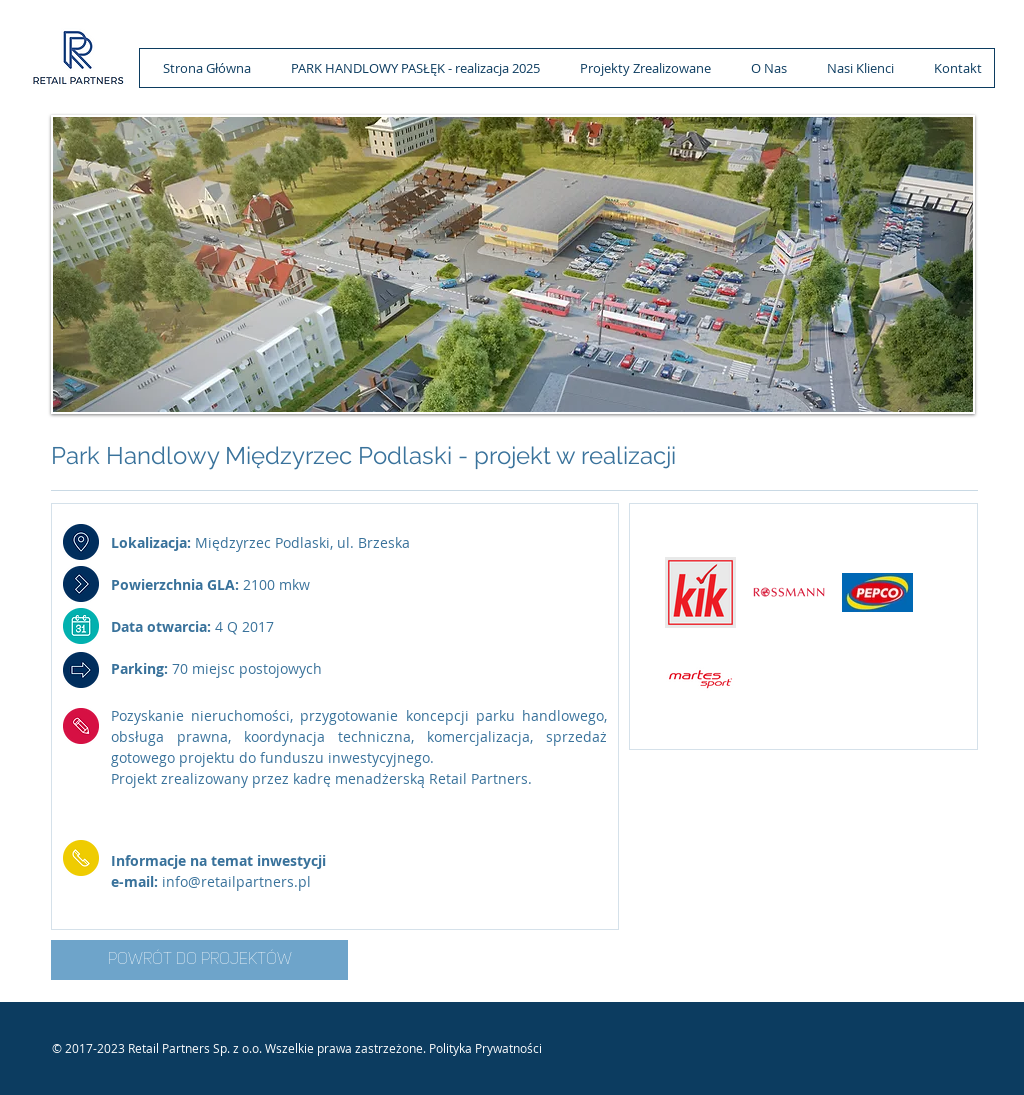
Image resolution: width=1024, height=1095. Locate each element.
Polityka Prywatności (485, 1048)
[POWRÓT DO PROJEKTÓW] (199, 960)
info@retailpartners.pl (236, 881)
